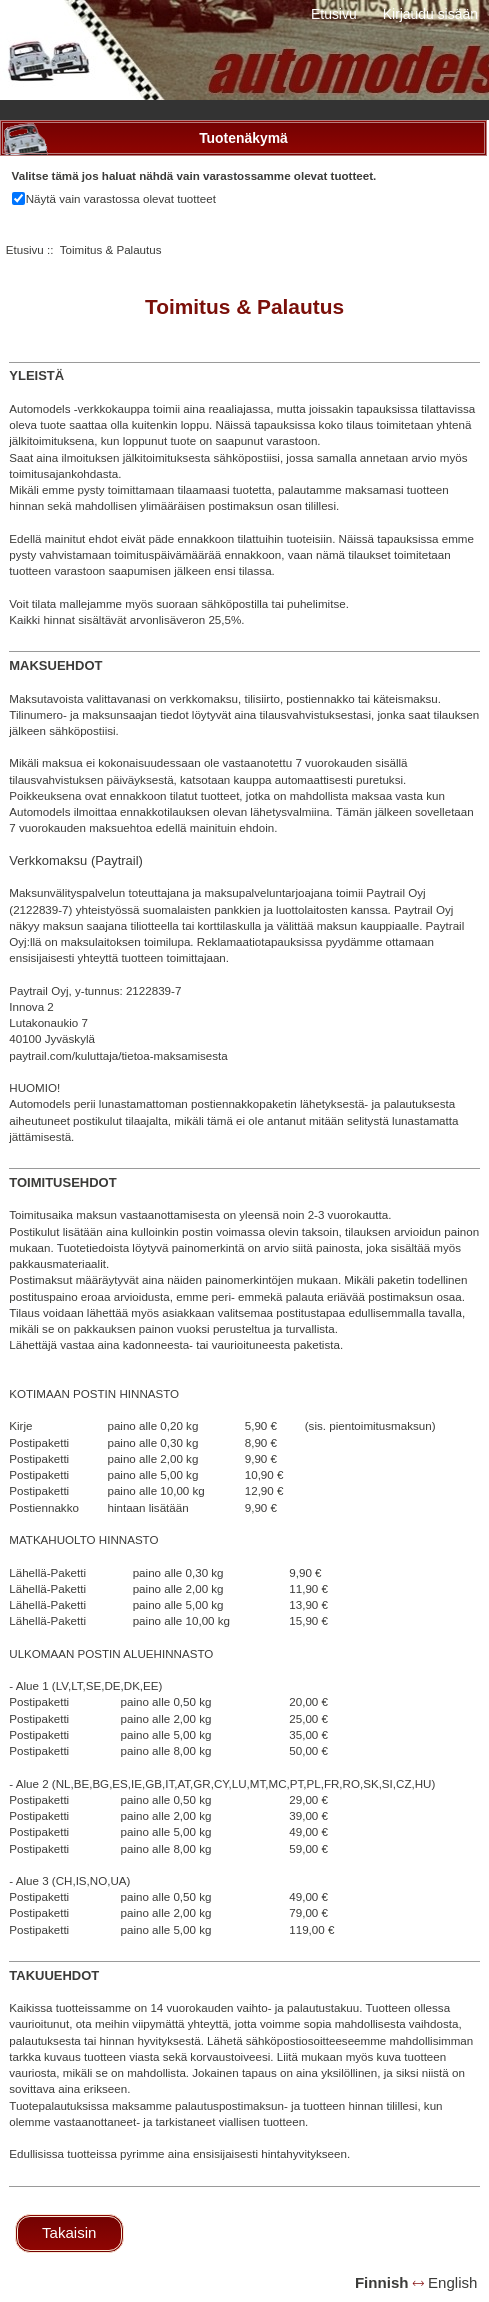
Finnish (382, 2282)
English (452, 2282)
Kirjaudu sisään (430, 14)
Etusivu (334, 14)
